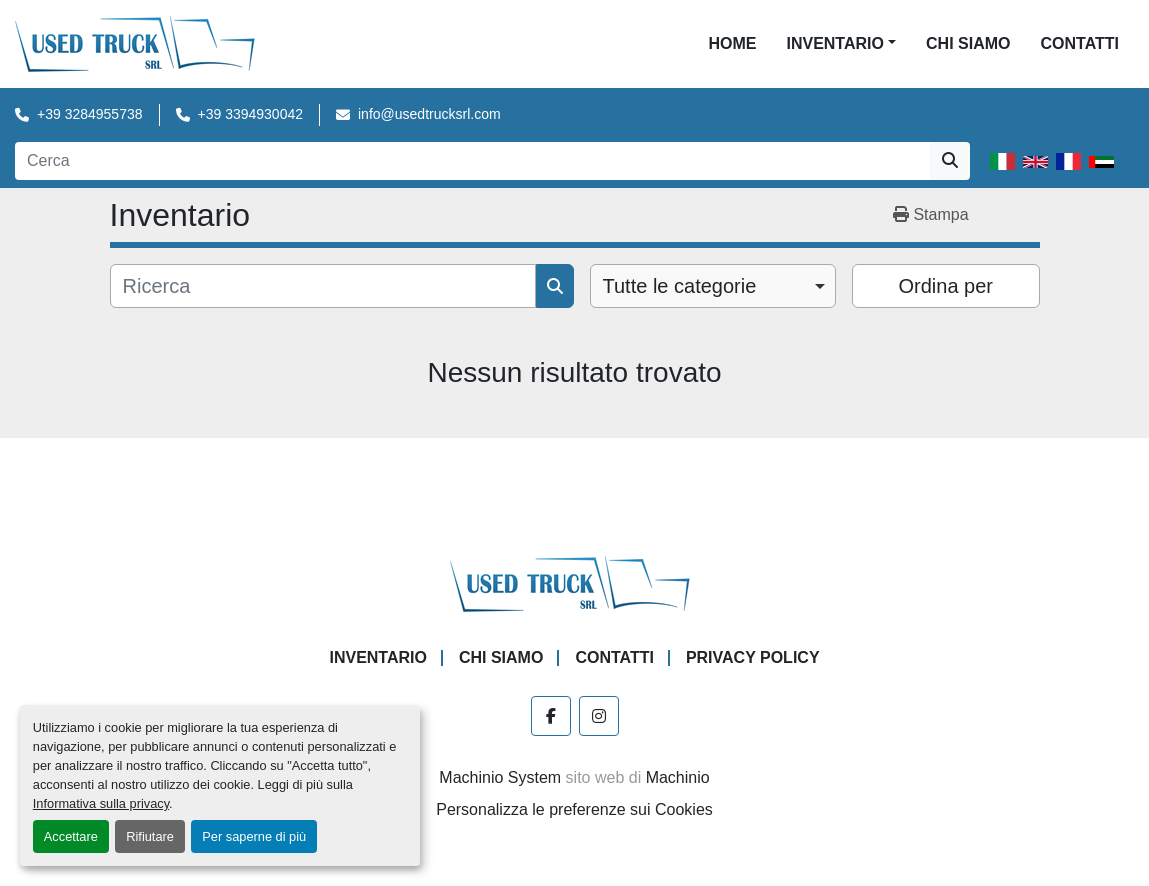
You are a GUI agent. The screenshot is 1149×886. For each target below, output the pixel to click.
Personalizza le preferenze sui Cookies (574, 809)
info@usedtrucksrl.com (429, 114)
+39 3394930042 (251, 114)
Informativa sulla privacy (101, 803)
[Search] (472, 161)
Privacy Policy (753, 657)
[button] (841, 44)
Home (732, 43)
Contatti (1079, 43)
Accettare (71, 836)
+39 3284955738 (90, 114)
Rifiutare (150, 836)
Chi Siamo (968, 43)
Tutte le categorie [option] (680, 286)
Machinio (678, 777)
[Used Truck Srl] (574, 582)
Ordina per (946, 286)
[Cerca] (323, 286)
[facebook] (551, 716)
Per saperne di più (254, 836)
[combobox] (713, 286)
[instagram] (599, 716)
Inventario (835, 43)
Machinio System (500, 777)
